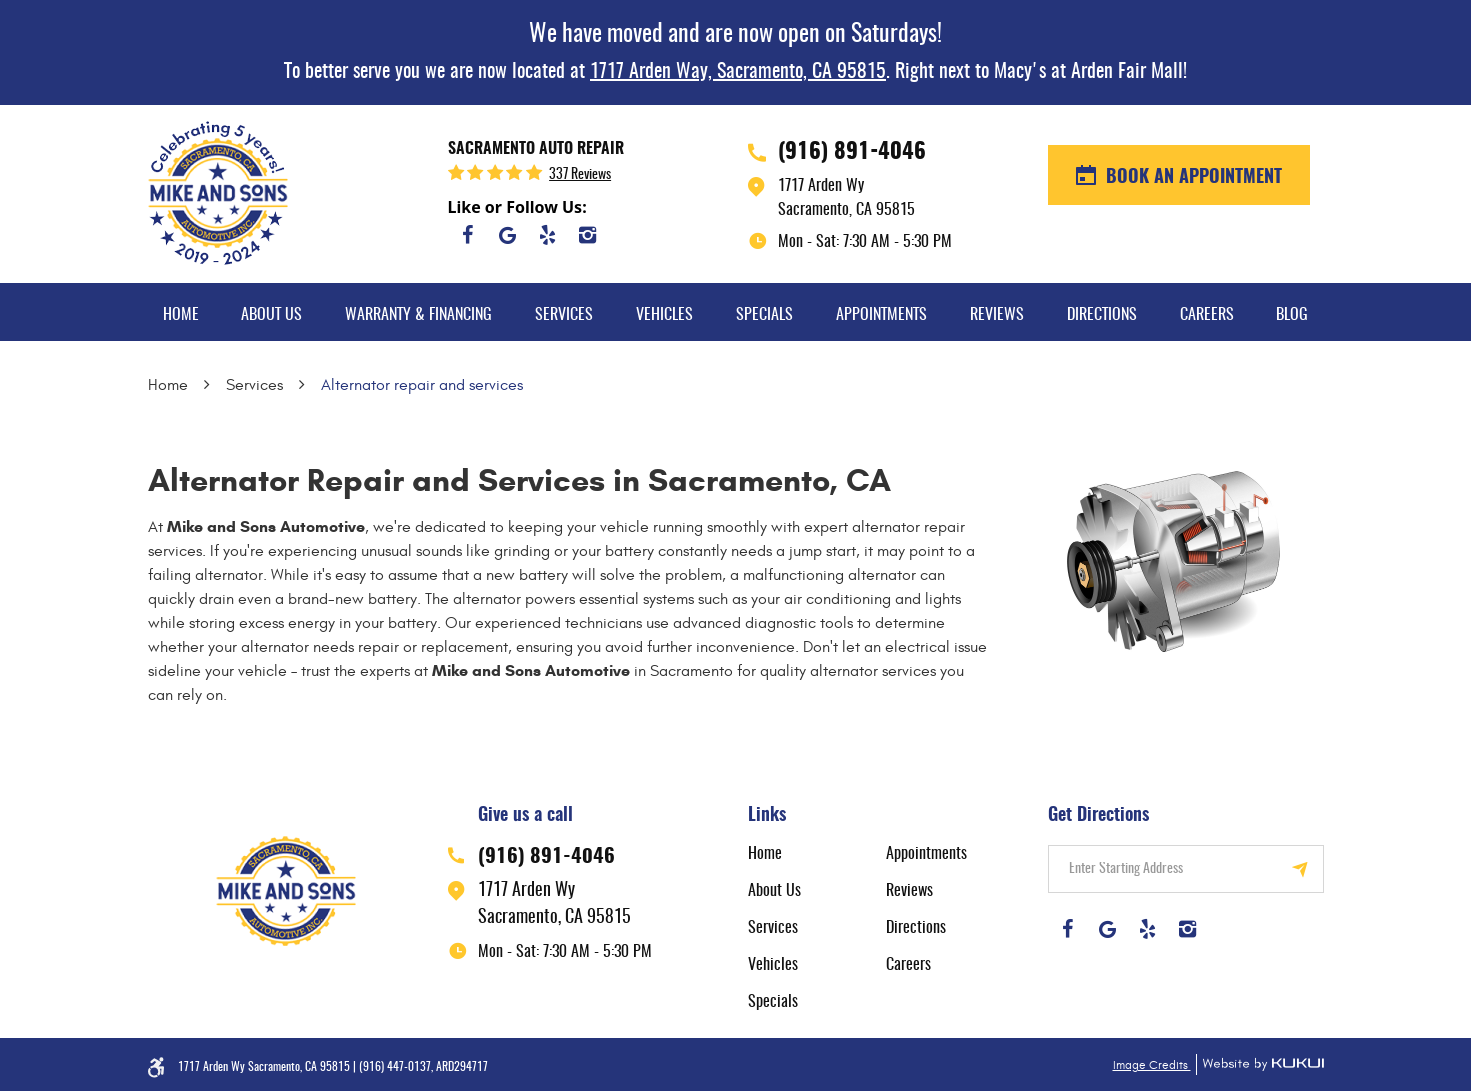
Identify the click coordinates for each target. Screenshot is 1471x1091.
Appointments (881, 315)
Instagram (588, 235)
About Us (271, 315)
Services (564, 315)
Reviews (997, 315)
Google (508, 235)
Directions (1102, 315)
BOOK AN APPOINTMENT (1191, 178)
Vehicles (664, 315)
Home (181, 315)
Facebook (468, 235)
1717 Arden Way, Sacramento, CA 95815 (738, 72)
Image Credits (1152, 1065)
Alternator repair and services (422, 385)
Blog (1292, 315)
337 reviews (580, 175)
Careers (1207, 315)
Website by (1260, 1064)
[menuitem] (181, 312)
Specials (764, 315)
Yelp (548, 235)
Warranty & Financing (418, 315)
